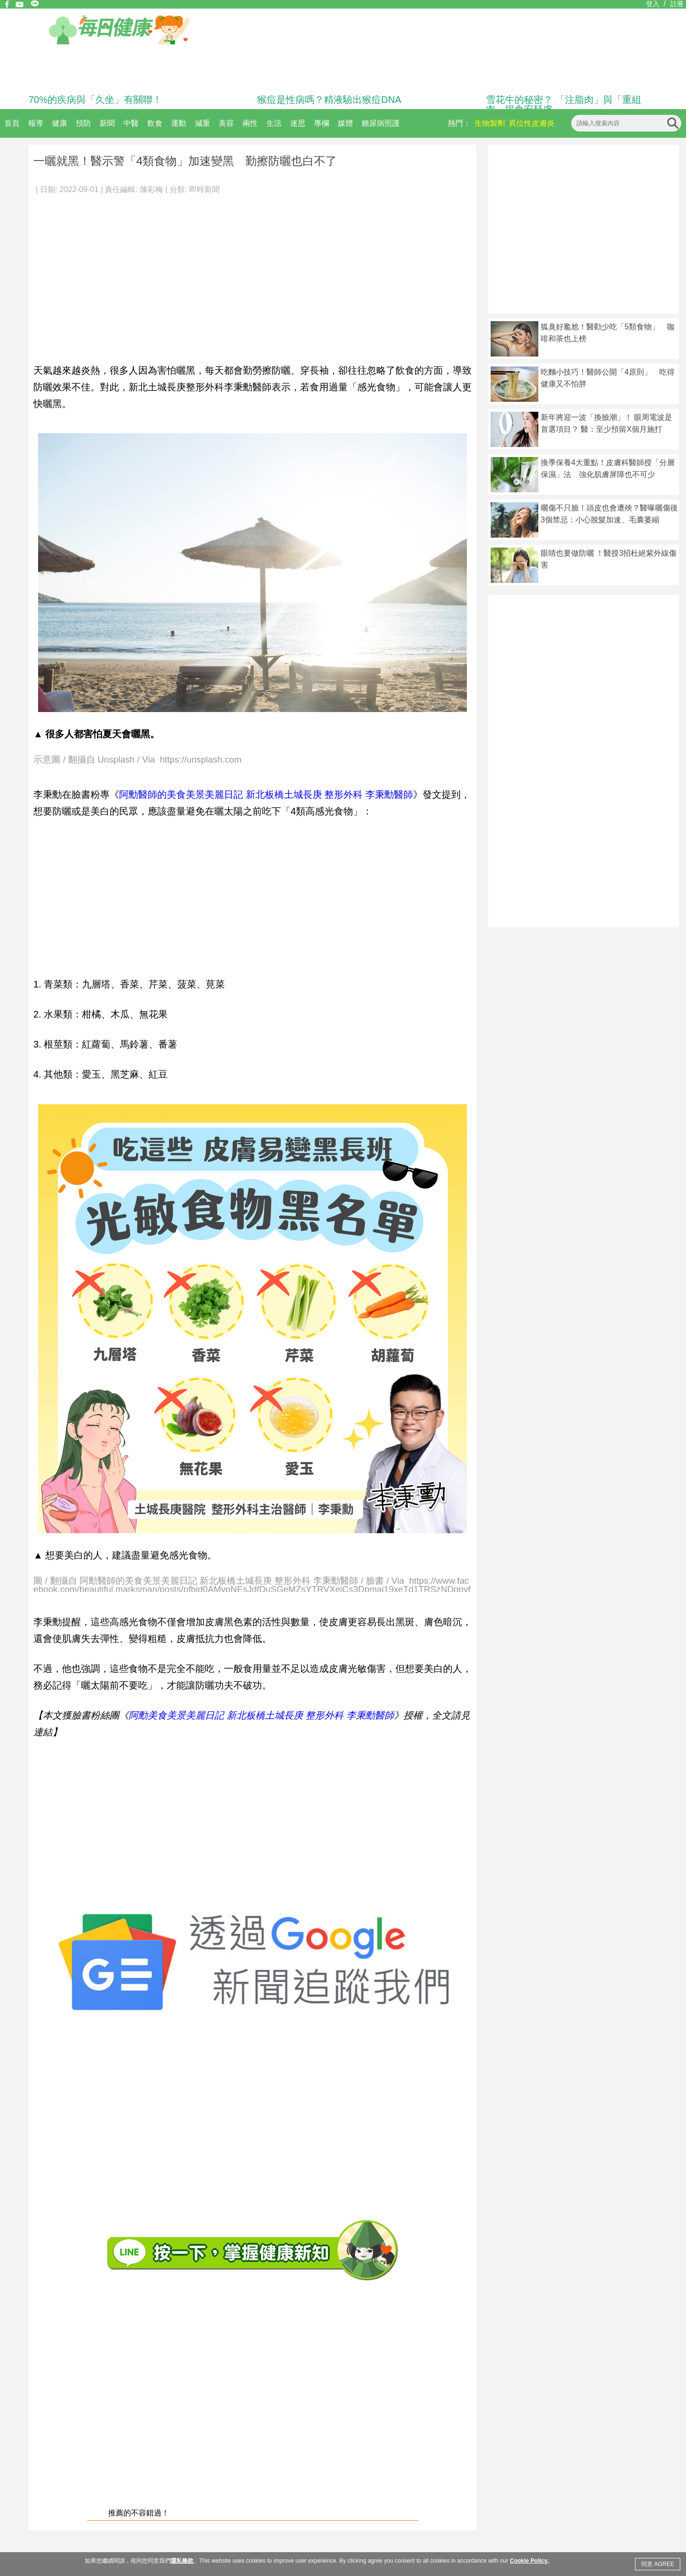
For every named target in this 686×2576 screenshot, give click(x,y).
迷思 (297, 123)
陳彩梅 (151, 189)
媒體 (345, 123)
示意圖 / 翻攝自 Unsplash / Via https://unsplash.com (137, 759)
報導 (35, 123)
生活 (274, 123)
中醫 (131, 123)
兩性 (250, 123)
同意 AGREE (657, 2564)
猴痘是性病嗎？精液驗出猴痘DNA (329, 99)
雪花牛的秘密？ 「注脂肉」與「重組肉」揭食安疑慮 (563, 104)
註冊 (677, 4)
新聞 (107, 123)
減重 (202, 123)
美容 (226, 123)
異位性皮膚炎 (532, 123)
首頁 (12, 123)
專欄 (321, 123)
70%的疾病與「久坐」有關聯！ (95, 99)
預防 (83, 123)
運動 (178, 123)
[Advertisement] (252, 273)
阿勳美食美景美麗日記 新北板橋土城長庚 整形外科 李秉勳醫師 (261, 1715)
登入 (652, 4)
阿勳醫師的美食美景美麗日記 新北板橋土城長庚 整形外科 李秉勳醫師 (266, 794)
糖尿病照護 (381, 123)
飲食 (154, 123)
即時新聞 (204, 189)
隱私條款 (182, 2560)
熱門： (459, 123)
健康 (59, 123)
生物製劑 (489, 123)
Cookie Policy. (529, 2560)
